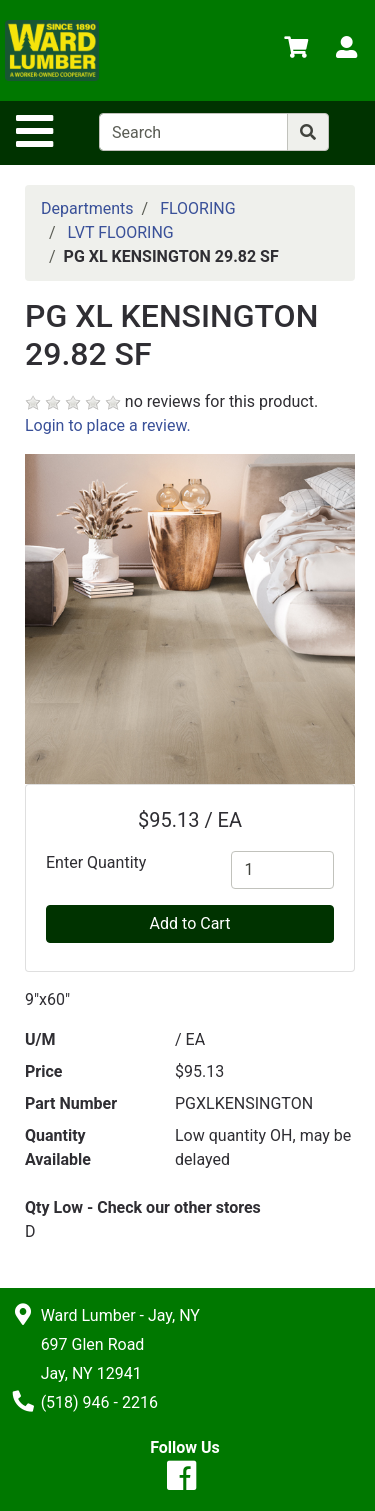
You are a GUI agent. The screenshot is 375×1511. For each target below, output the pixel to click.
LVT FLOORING (121, 232)
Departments (87, 208)
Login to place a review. (108, 425)
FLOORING (198, 208)
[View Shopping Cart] (296, 50)
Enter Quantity (96, 862)
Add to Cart (190, 923)
